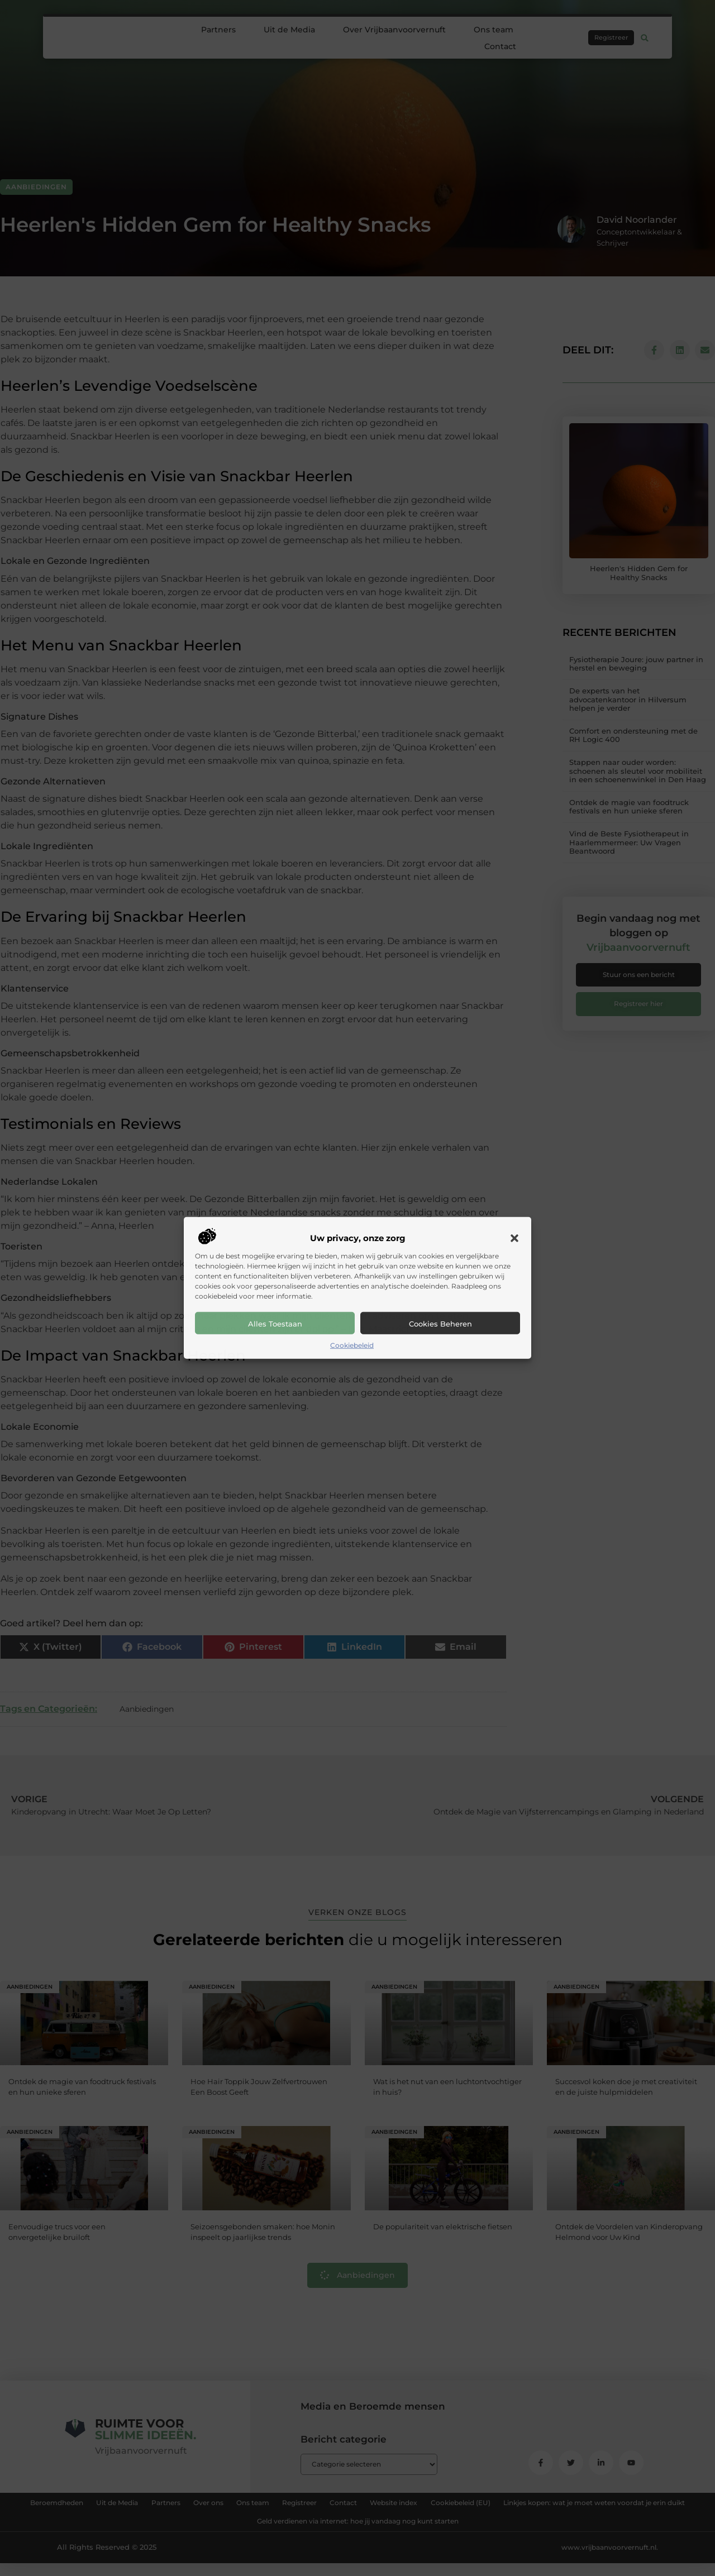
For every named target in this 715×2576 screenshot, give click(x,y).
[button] (514, 1238)
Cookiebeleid (352, 1345)
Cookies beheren (440, 1323)
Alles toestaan (275, 1323)
